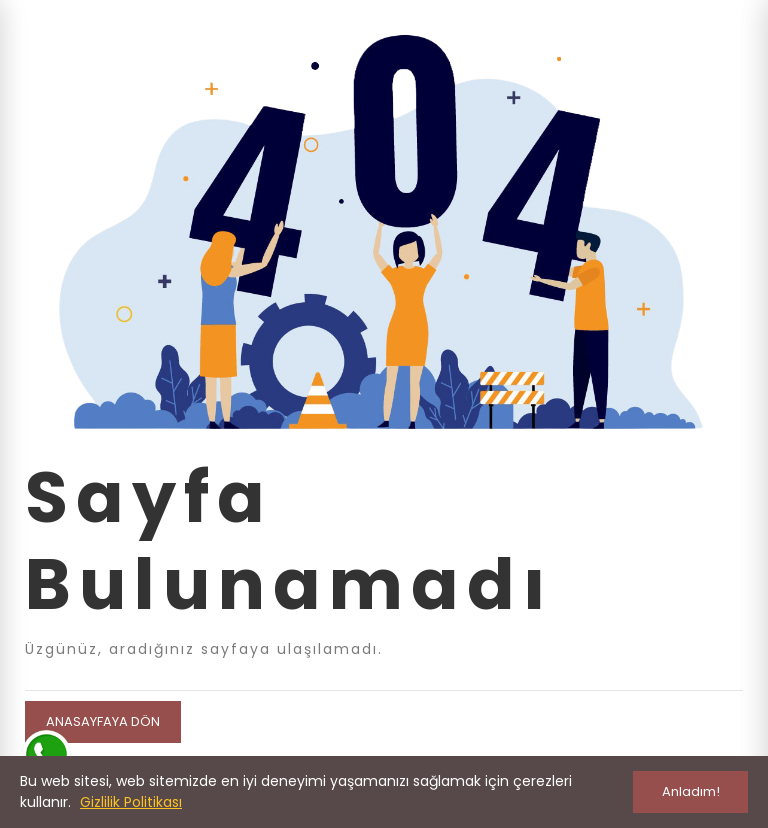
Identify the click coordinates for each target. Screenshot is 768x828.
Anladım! (691, 791)
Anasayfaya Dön (103, 721)
